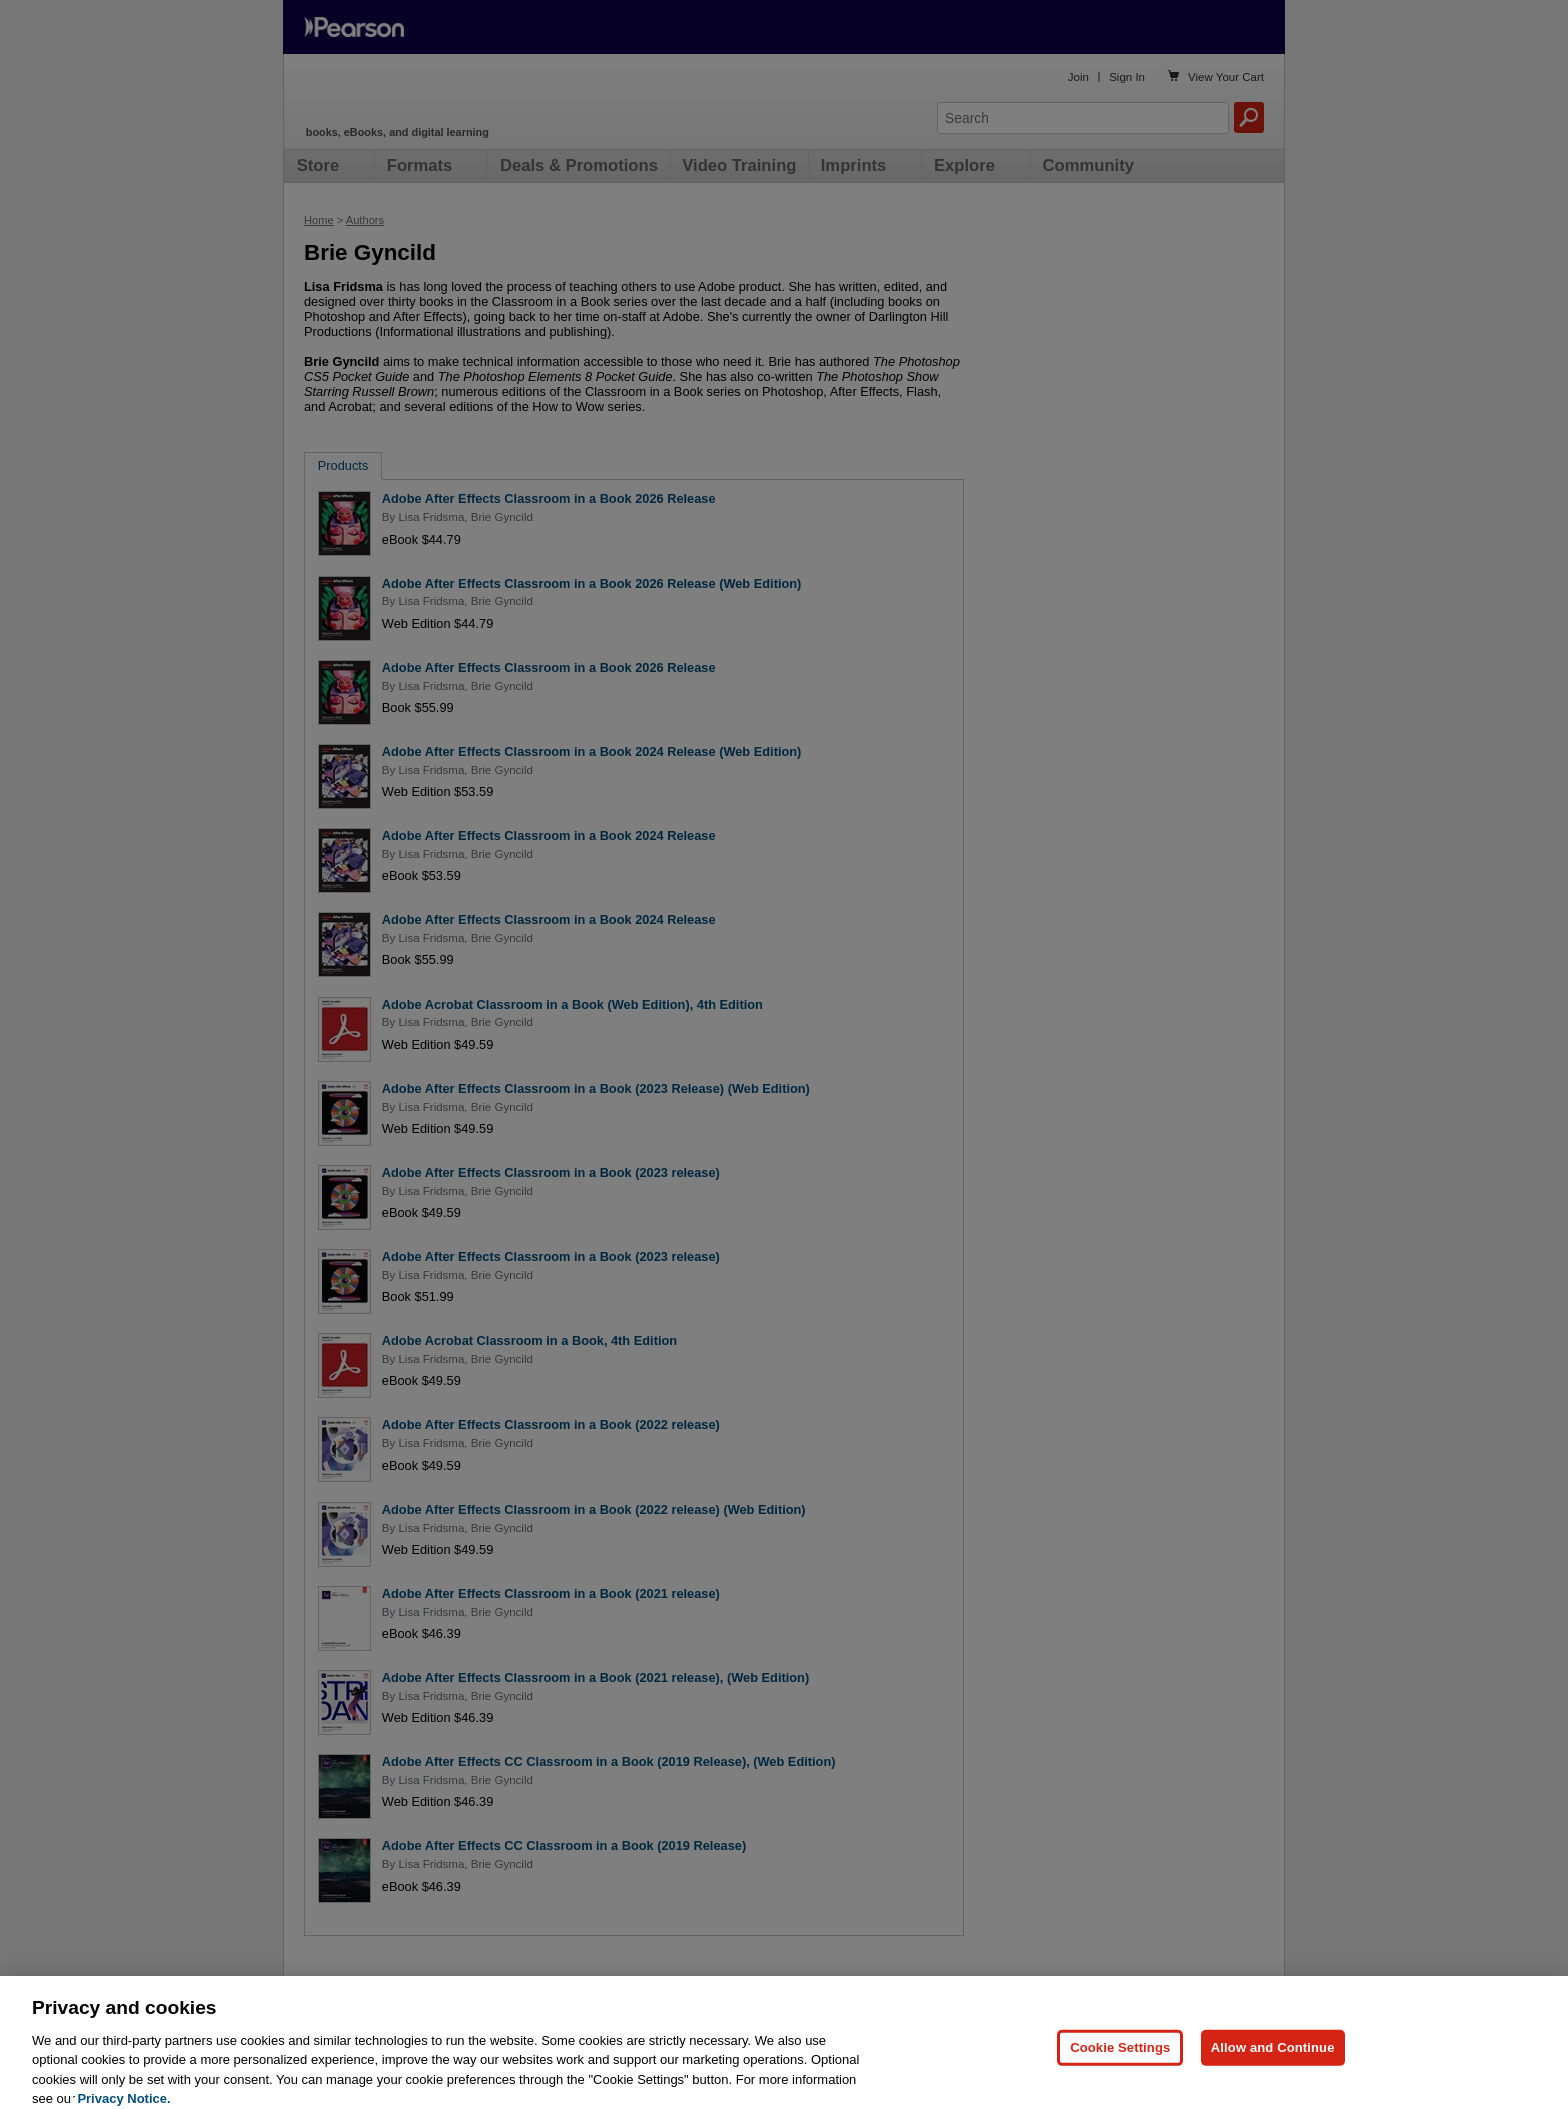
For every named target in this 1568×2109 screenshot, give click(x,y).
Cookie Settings (1120, 2075)
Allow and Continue (1273, 2075)
